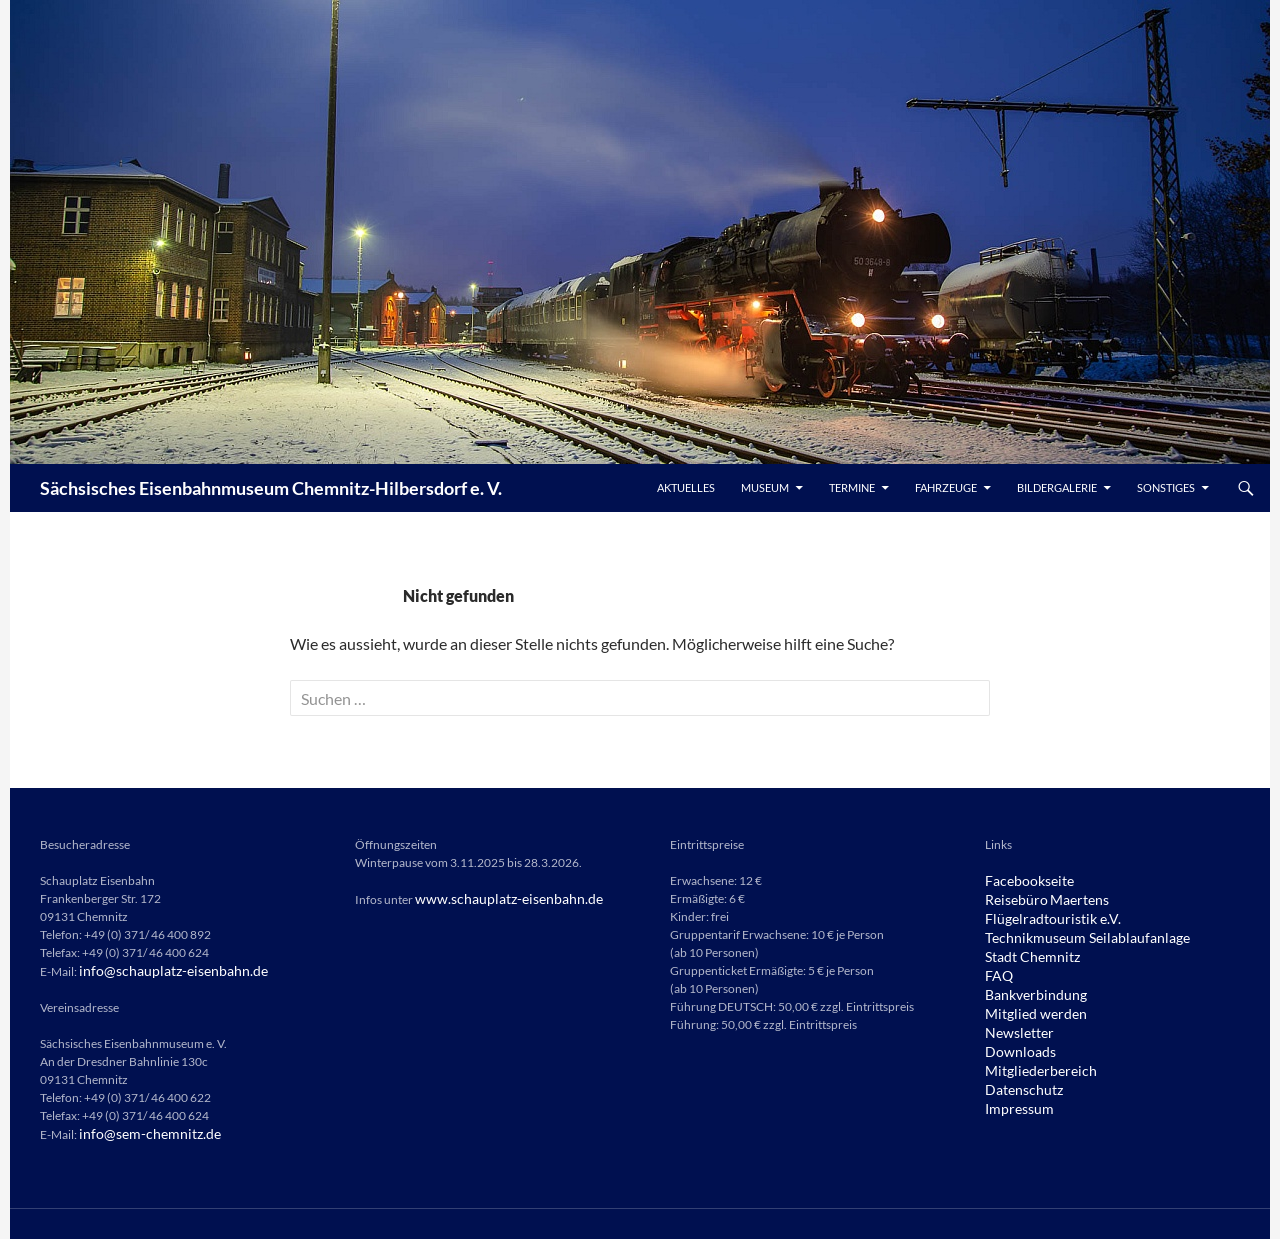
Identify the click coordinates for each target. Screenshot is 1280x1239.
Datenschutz (1018, 1078)
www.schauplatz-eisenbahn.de (495, 898)
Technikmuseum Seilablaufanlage (1071, 934)
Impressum (1014, 1096)
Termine (852, 487)
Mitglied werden (1027, 1006)
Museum (765, 487)
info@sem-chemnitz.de (139, 1132)
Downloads (1015, 1042)
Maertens (1066, 898)
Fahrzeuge (946, 487)
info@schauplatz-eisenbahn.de (160, 970)
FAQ (997, 970)
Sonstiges (1166, 487)
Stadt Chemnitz (1025, 952)
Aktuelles (686, 487)
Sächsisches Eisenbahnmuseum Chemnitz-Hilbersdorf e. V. (271, 488)
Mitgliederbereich (1032, 1060)
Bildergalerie (1057, 487)
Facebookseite (1023, 880)
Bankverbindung (1029, 988)
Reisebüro (1012, 898)
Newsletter (1013, 1024)
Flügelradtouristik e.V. (1042, 916)
